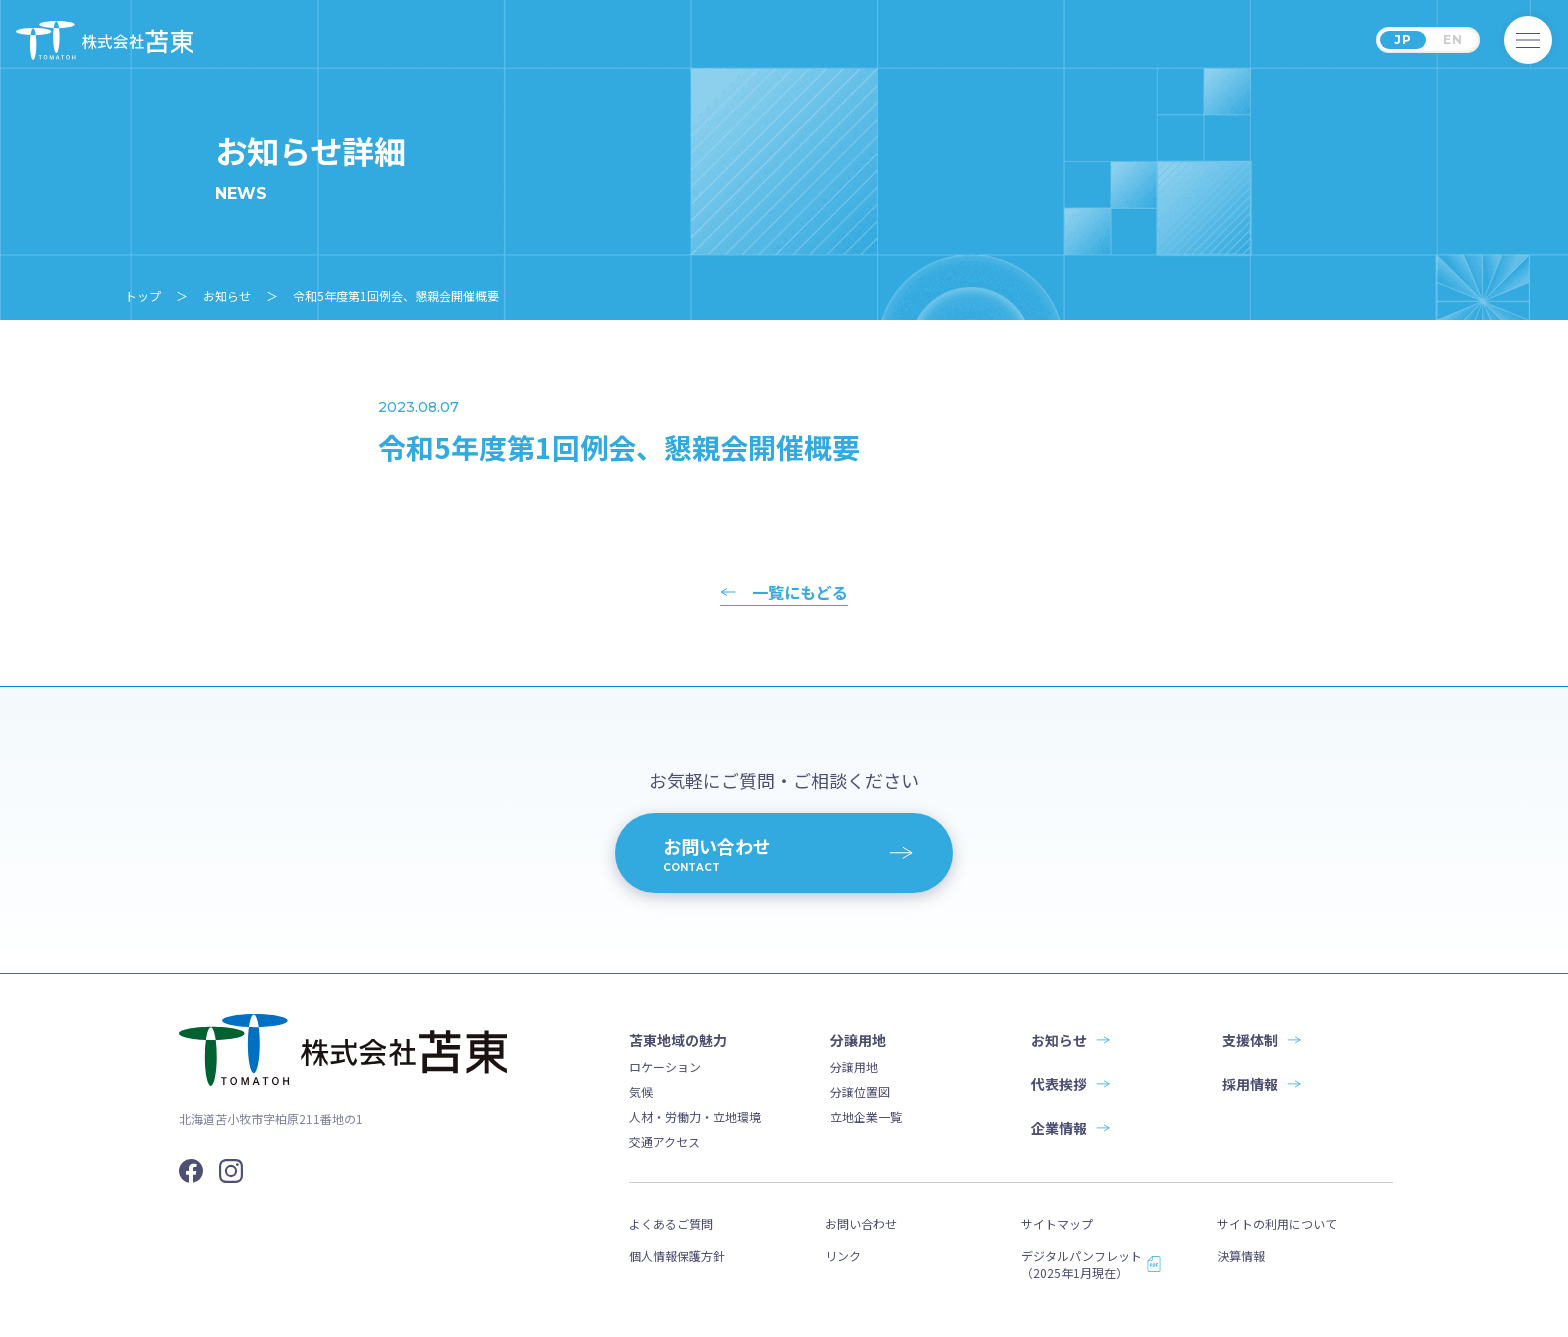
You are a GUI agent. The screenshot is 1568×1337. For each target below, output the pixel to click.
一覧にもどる (800, 594)
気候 (641, 1091)
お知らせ (1059, 1040)
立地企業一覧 (866, 1116)
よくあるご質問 (671, 1223)
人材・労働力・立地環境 (695, 1116)
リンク (843, 1255)
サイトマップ (1057, 1223)
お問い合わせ (861, 1223)
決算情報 (1241, 1255)
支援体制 (1250, 1040)
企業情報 (1059, 1128)
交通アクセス (664, 1141)
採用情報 (1250, 1084)
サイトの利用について (1277, 1223)
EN (1453, 39)
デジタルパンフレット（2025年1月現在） (1081, 1264)
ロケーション (665, 1066)
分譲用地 (854, 1066)
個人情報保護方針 (677, 1255)
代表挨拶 (1059, 1084)
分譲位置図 (860, 1091)
